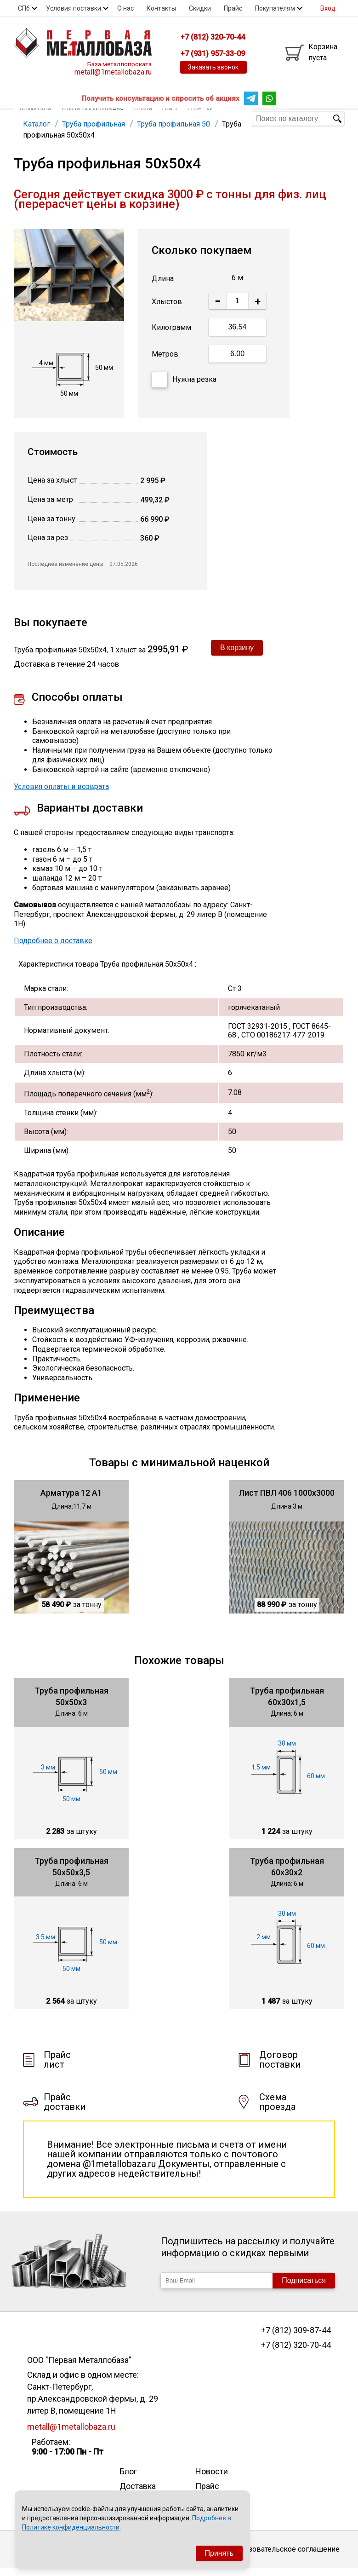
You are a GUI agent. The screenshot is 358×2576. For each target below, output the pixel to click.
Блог (128, 2479)
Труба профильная (92, 118)
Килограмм (171, 335)
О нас (125, 8)
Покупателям (275, 8)
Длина (163, 286)
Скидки (200, 8)
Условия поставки (73, 8)
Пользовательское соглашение (285, 2557)
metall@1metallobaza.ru (113, 72)
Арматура (35, 118)
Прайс (233, 8)
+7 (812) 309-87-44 (296, 2338)
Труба (142, 118)
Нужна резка (184, 388)
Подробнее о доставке (53, 948)
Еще (200, 118)
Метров (165, 361)
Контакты (161, 8)
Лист (169, 118)
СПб (24, 8)
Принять (219, 2553)
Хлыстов (167, 309)
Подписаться (304, 2288)
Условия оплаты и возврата (61, 794)
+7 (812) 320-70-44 (296, 2352)
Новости (211, 2479)
